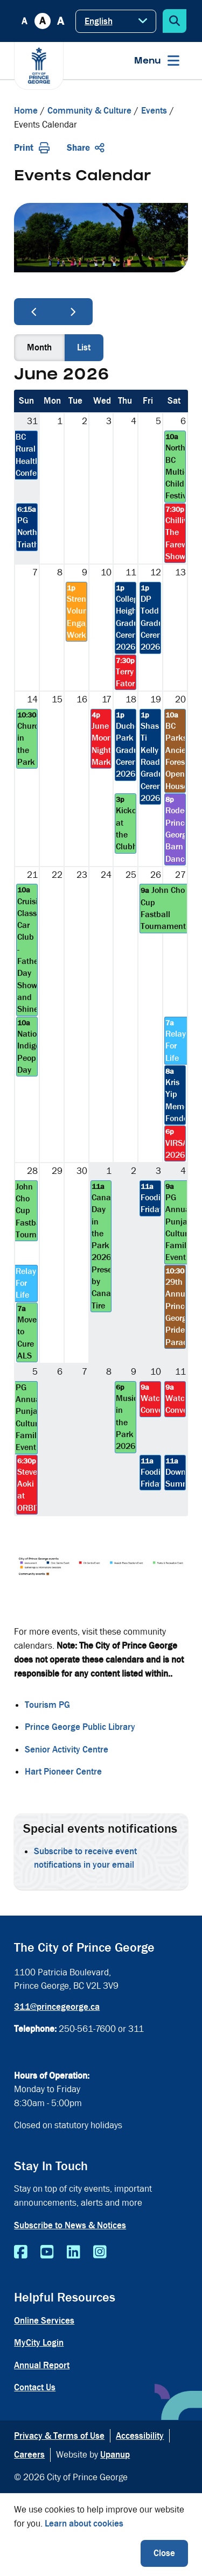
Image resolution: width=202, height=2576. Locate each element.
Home (26, 110)
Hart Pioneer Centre (63, 1771)
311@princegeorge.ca (57, 2006)
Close (164, 2553)
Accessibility (140, 2435)
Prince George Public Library (80, 1727)
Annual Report (41, 2365)
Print (32, 147)
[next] (73, 311)
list (83, 347)
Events (154, 110)
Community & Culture (89, 110)
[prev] (34, 311)
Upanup (115, 2454)
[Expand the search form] (174, 21)
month (39, 347)
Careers (29, 2454)
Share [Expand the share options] (86, 147)
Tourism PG (47, 1705)
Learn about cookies (84, 2523)
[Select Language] (115, 21)
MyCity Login (39, 2342)
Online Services (44, 2320)
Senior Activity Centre (66, 1749)
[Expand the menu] (157, 60)
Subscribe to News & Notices (70, 2225)
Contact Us (34, 2387)
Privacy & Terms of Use (59, 2435)
